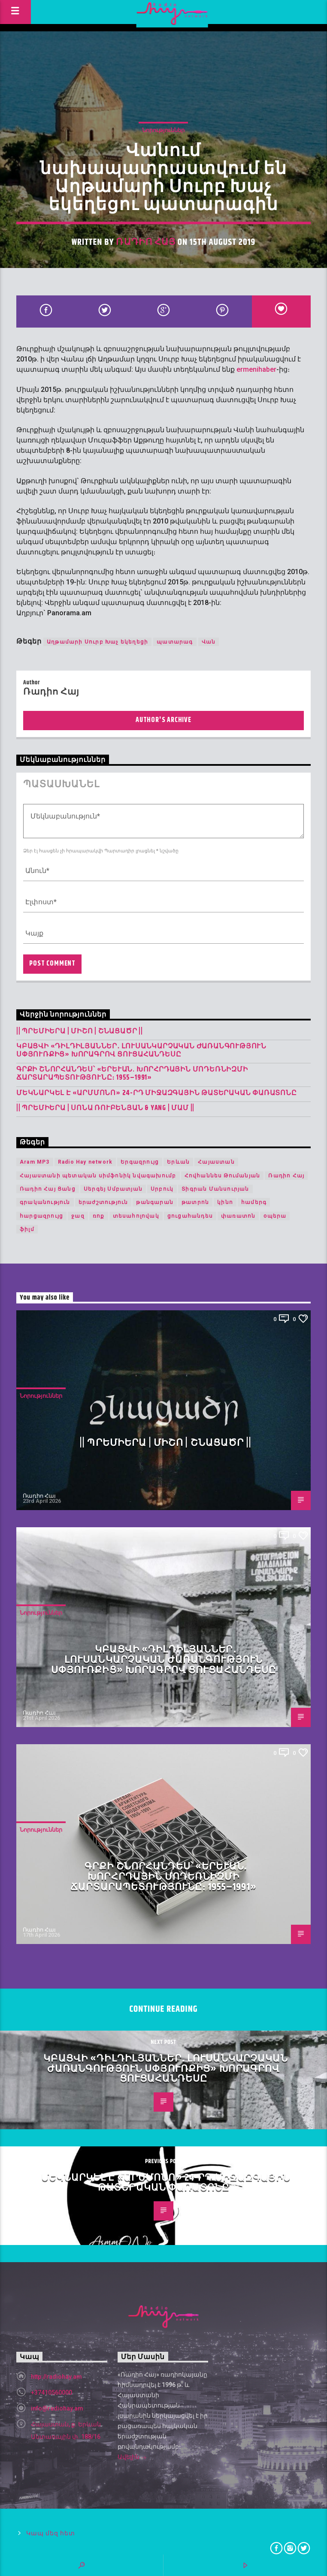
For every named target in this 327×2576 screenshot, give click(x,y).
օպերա (274, 1216)
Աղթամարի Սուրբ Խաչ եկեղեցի (97, 642)
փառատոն (238, 1216)
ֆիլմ (27, 1229)
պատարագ (175, 642)
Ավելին (132, 2457)
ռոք (99, 1216)
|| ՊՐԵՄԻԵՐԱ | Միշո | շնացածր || (79, 1031)
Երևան (178, 1162)
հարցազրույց (41, 1216)
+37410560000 (51, 2392)
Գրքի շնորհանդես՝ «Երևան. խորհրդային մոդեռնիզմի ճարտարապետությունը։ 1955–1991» (132, 1073)
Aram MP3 (35, 1162)
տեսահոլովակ (136, 1216)
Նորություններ (163, 130)
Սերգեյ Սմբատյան (113, 1189)
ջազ (78, 1216)
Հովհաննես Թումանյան (222, 1176)
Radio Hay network (85, 1162)
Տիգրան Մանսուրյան (215, 1189)
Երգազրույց (140, 1162)
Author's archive (163, 720)
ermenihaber (256, 369)
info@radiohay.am (57, 2408)
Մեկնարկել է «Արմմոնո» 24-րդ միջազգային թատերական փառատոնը (156, 1093)
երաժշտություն (103, 1202)
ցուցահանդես (190, 1216)
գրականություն (45, 1202)
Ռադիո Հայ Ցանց (48, 1189)
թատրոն (195, 1202)
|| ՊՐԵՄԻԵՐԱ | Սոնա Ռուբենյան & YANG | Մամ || (105, 1108)
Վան (209, 642)
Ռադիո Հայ (145, 242)
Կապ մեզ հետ (50, 2533)
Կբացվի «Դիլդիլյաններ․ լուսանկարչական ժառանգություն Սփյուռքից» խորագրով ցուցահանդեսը (141, 1050)
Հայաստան (216, 1162)
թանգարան (154, 1202)
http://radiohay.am (56, 2376)
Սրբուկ (162, 1189)
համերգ (253, 1202)
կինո (225, 1202)
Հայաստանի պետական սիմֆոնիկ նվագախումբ (98, 1176)
